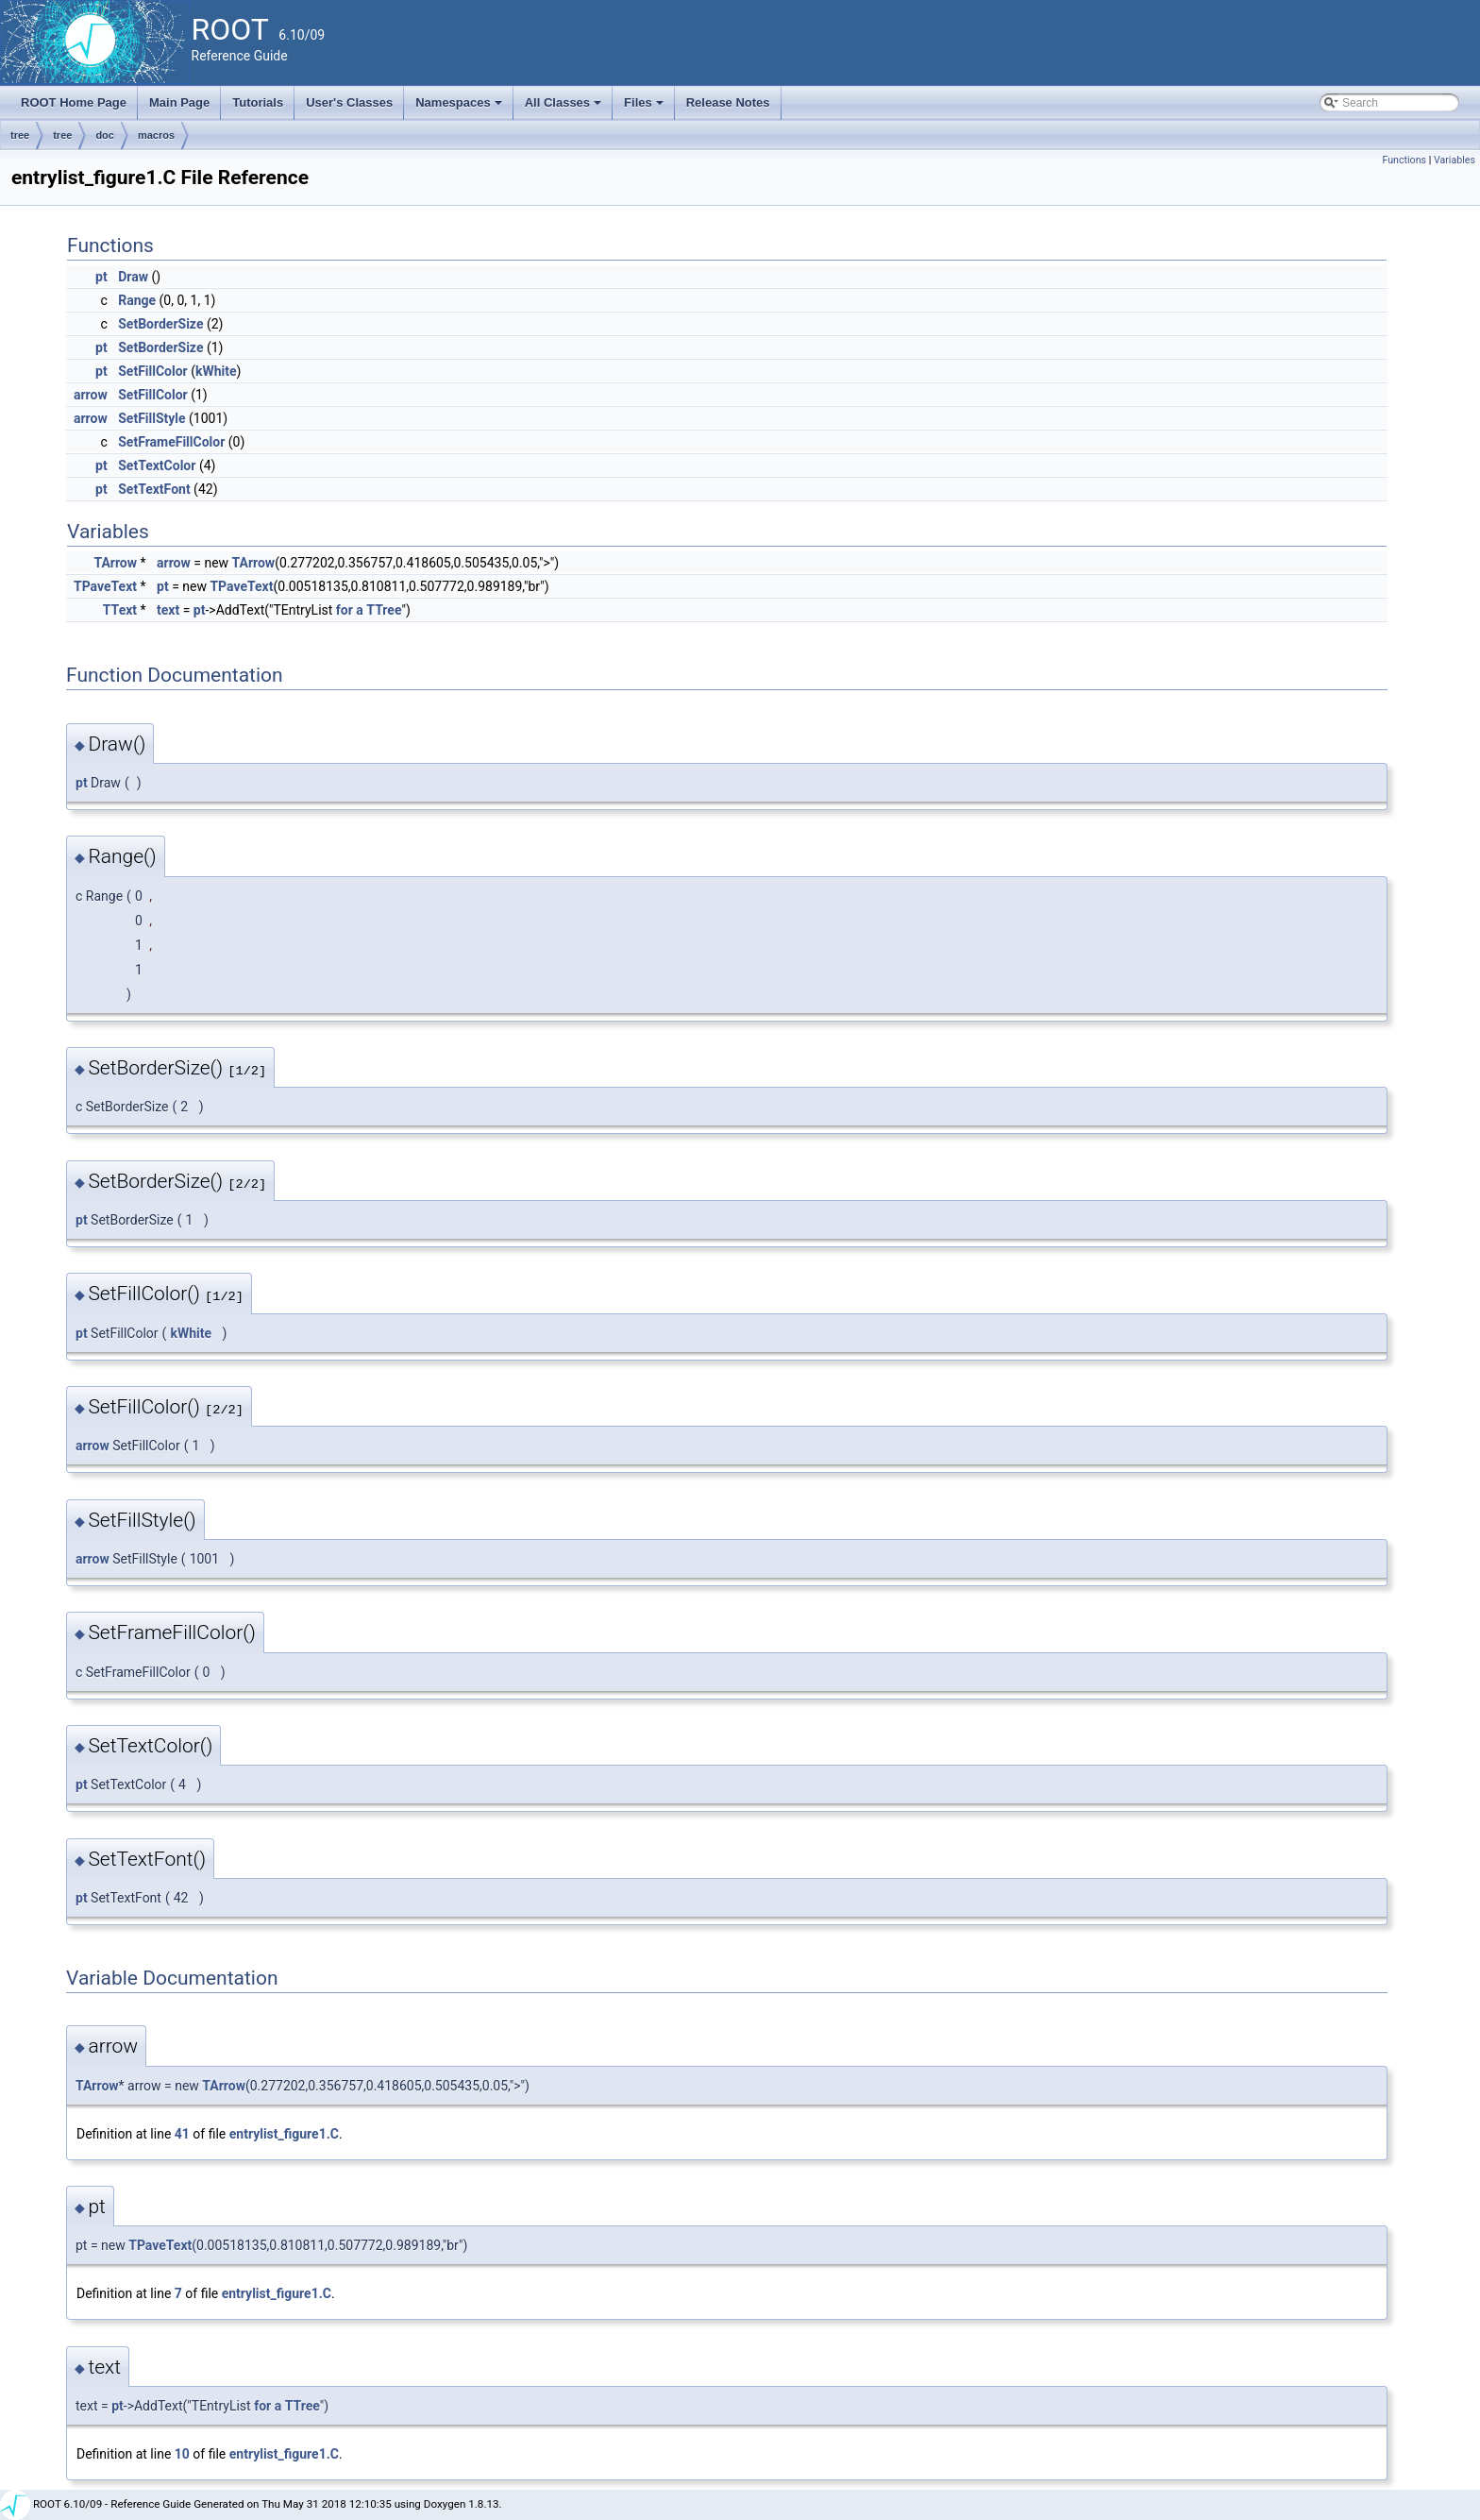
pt (101, 276)
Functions (1404, 160)
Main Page (179, 102)
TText (120, 609)
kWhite (216, 371)
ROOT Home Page (73, 102)
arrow (91, 394)
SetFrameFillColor (171, 441)
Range (137, 300)
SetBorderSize (160, 323)
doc (104, 135)
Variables (1454, 160)
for (344, 609)
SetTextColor (156, 465)
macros (156, 135)
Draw (133, 276)
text (168, 609)
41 (182, 2133)
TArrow (115, 562)
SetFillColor (153, 371)
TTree (383, 609)
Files (645, 107)
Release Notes (728, 102)
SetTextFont (154, 489)
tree (19, 135)
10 (182, 2453)
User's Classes (349, 102)
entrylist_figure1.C (284, 2133)
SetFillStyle (151, 418)
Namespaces (460, 107)
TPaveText (105, 586)
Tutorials (257, 102)
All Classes (565, 107)
